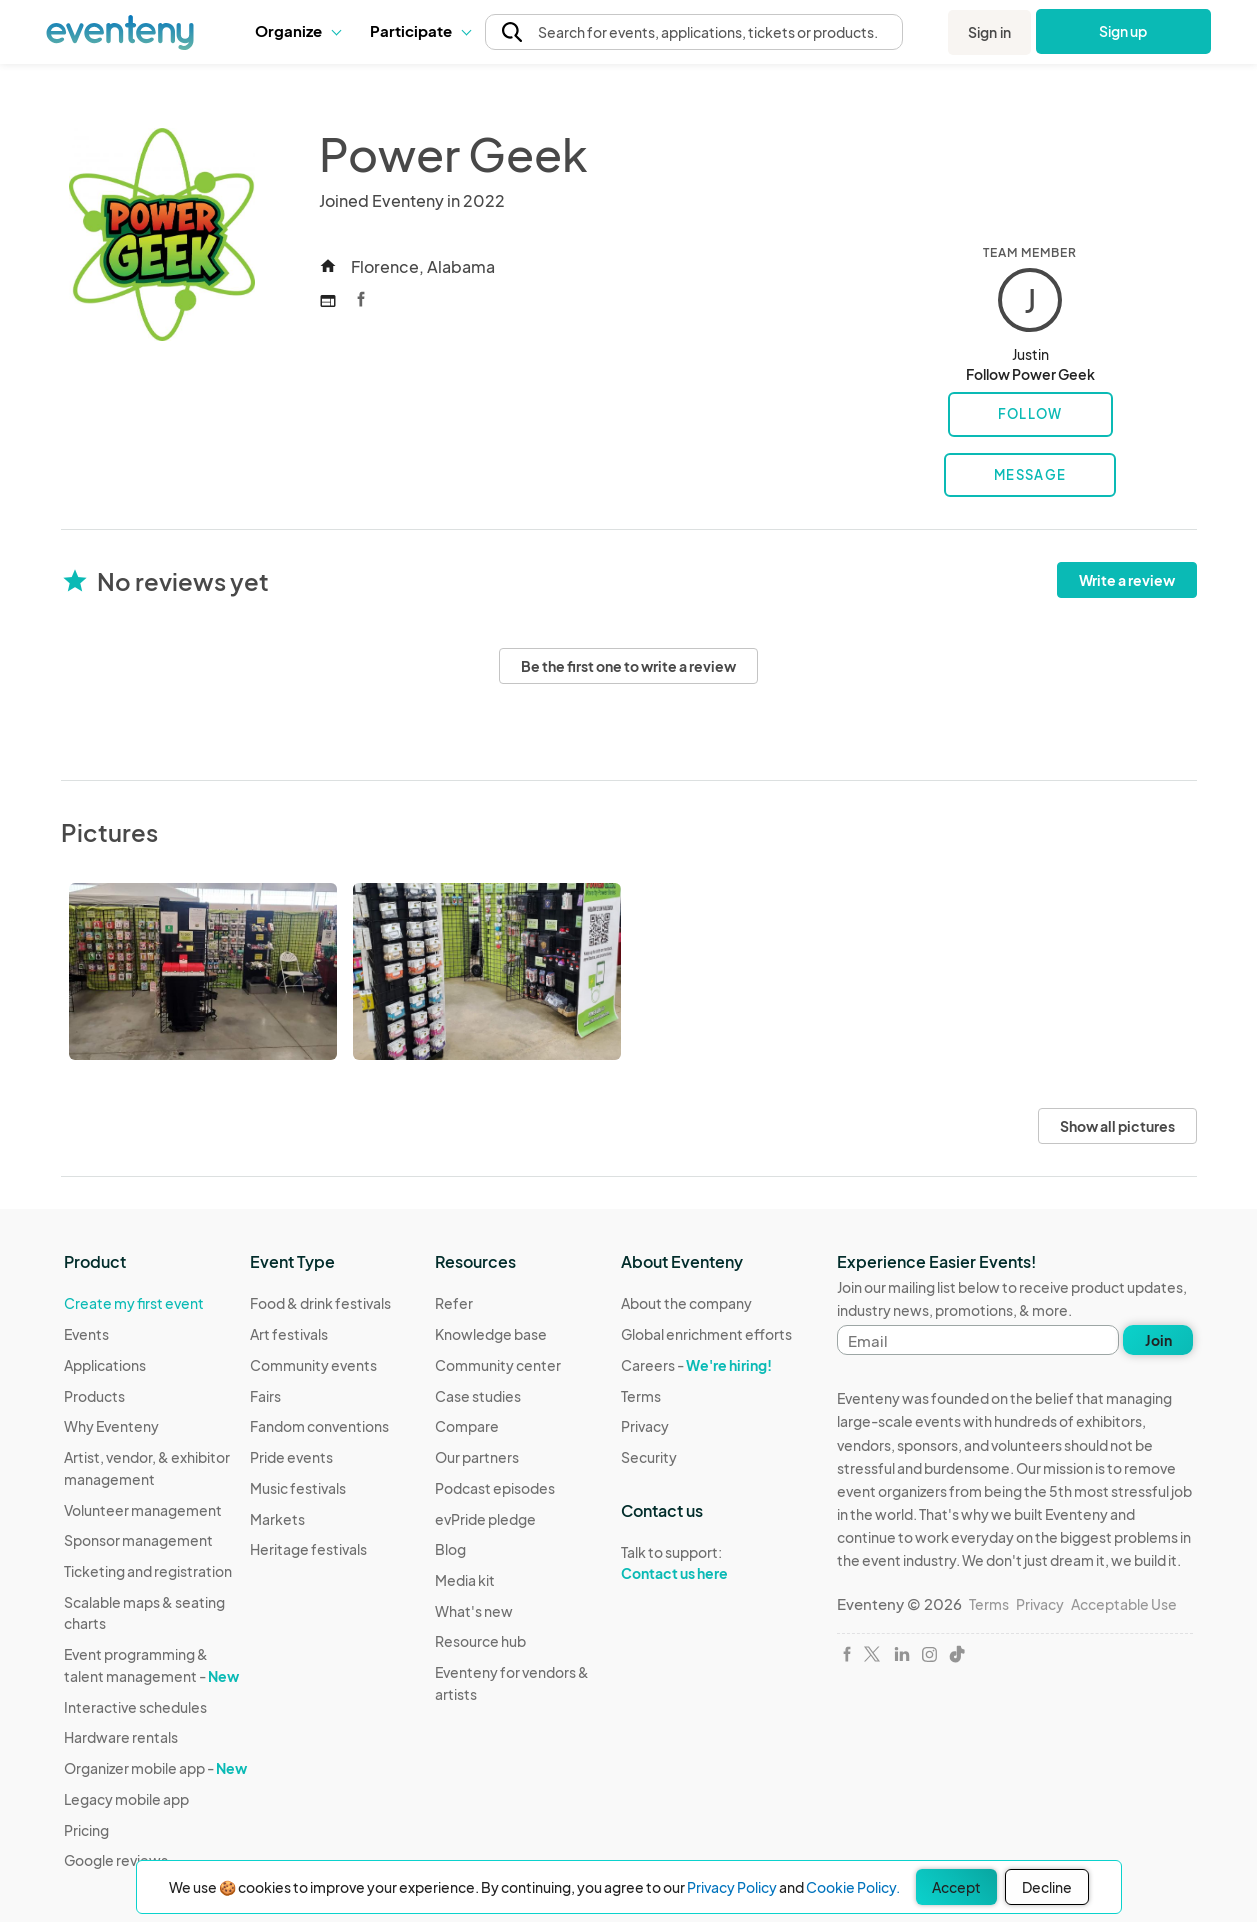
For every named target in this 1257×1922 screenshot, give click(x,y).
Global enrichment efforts (706, 1334)
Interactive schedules (135, 1707)
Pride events (291, 1457)
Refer (454, 1303)
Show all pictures (1117, 1126)
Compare (467, 1426)
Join (1158, 1340)
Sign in (989, 32)
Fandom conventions (319, 1426)
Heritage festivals (308, 1549)
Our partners (477, 1457)
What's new (474, 1611)
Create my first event (134, 1303)
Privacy (645, 1426)
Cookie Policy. (853, 1887)
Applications (105, 1365)
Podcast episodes (495, 1488)
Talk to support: (706, 1563)
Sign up (1123, 31)
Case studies (478, 1396)
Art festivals (289, 1334)
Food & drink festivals (320, 1303)
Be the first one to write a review (628, 666)
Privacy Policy (732, 1887)
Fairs (265, 1396)
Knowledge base (491, 1334)
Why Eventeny (111, 1426)
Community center (498, 1365)
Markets (277, 1519)
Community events (313, 1365)
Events (86, 1334)
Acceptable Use (1124, 1604)
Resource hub (480, 1641)
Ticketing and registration (148, 1571)
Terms (641, 1396)
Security (649, 1457)
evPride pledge (485, 1519)
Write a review (1127, 580)
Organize (297, 30)
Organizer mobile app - (155, 1768)
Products (94, 1396)
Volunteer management (143, 1510)
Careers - (696, 1365)
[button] (297, 31)
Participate (420, 30)
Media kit (465, 1580)
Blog (450, 1549)
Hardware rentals (121, 1737)
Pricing (86, 1830)
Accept (956, 1887)
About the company (686, 1303)
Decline (1047, 1887)
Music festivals (298, 1488)
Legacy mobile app (126, 1799)
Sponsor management (138, 1540)
